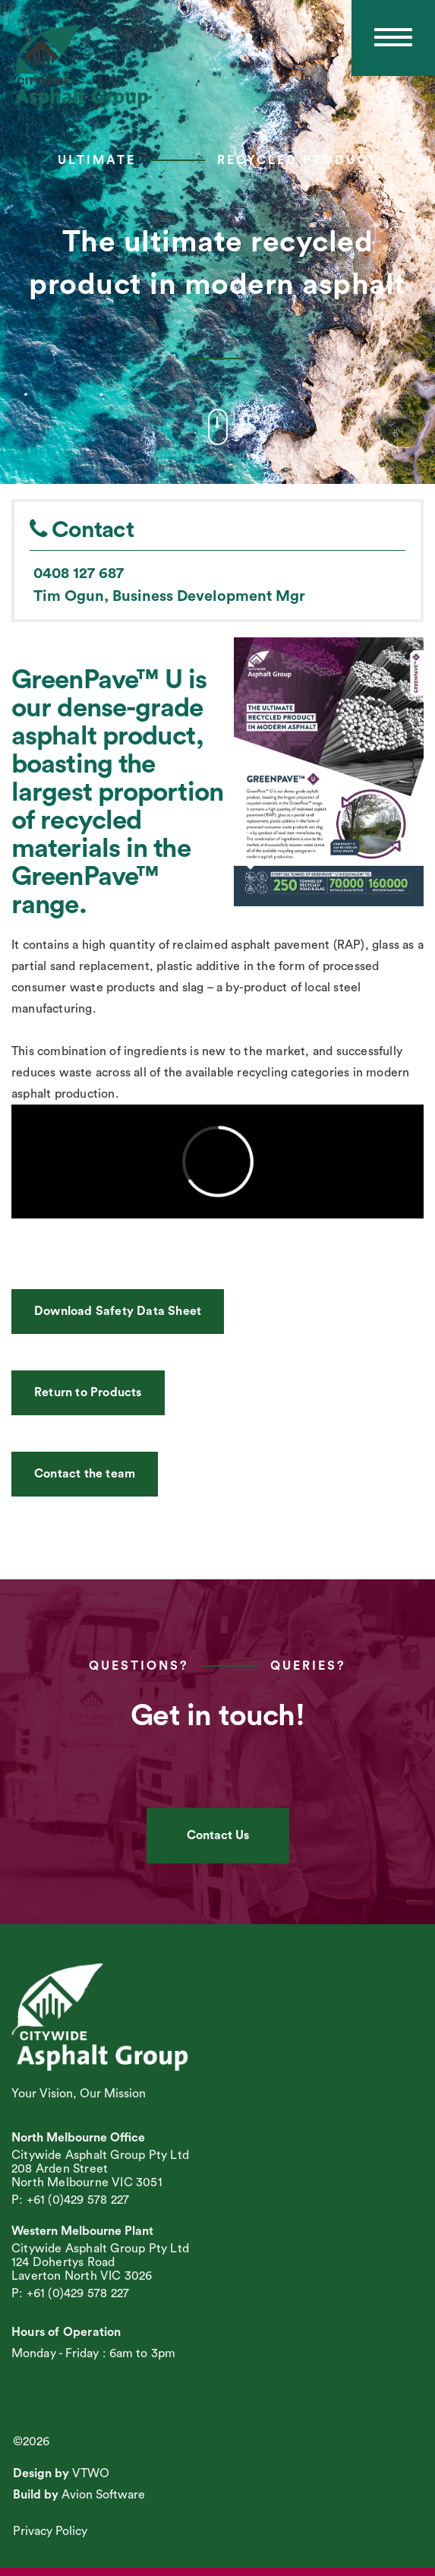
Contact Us (218, 1835)
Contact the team (84, 1474)
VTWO (90, 2473)
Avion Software (103, 2495)
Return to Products (88, 1392)
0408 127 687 (78, 573)
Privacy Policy (50, 2531)
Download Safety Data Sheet (117, 1311)
